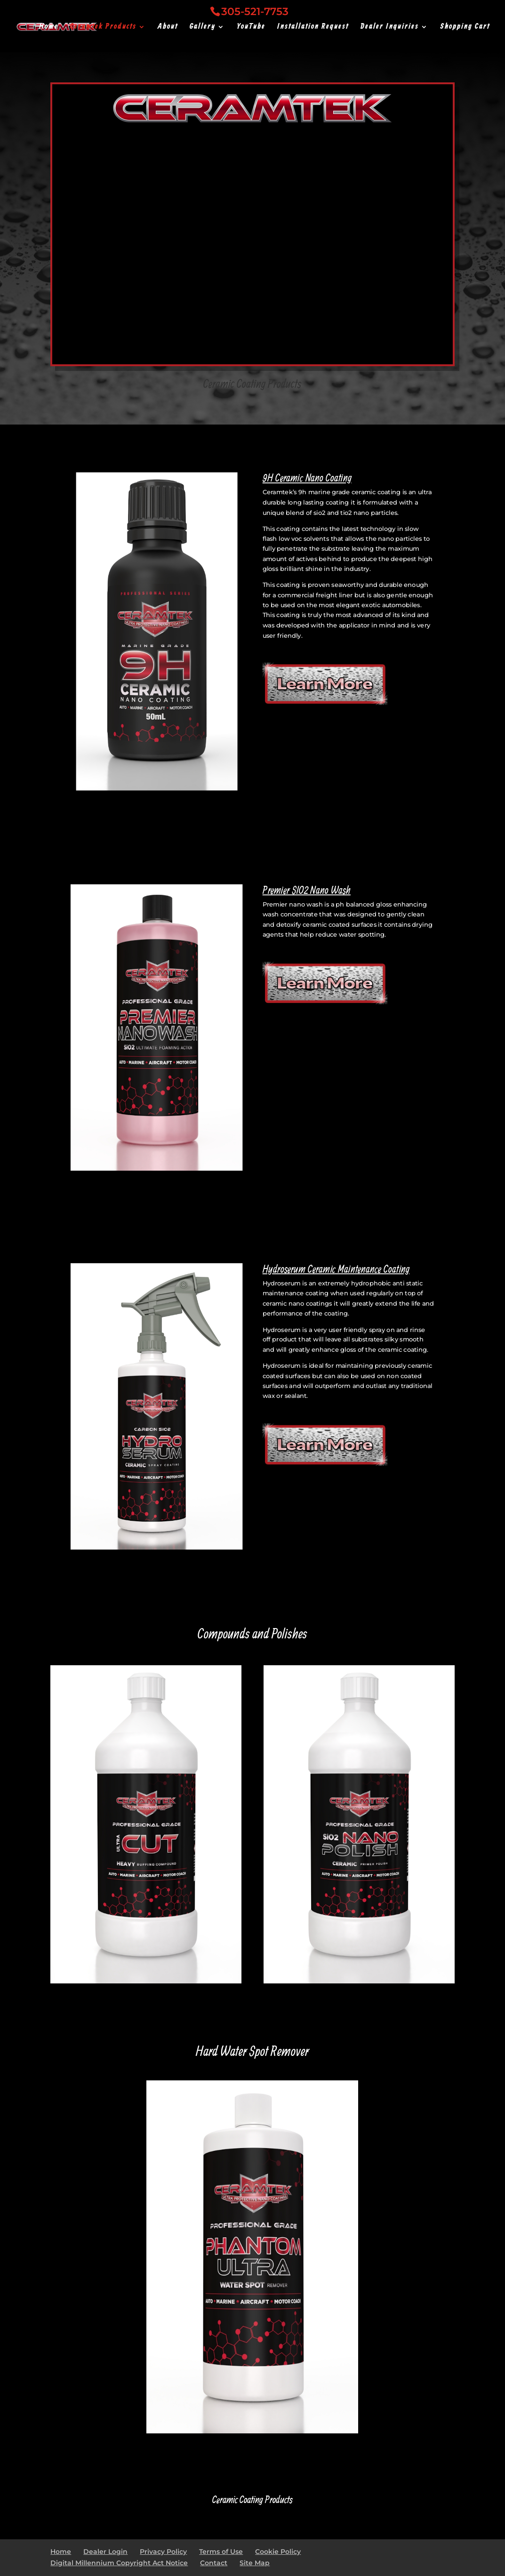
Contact (213, 2563)
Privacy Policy (163, 2551)
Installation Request (313, 28)
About (168, 28)
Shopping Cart (465, 28)
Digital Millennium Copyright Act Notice (119, 2563)
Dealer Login (105, 2551)
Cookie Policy (278, 2551)
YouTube (251, 28)
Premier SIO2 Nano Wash (307, 889)
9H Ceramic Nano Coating (307, 478)
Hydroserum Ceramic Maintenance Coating (336, 1268)
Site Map (255, 2563)
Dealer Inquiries (390, 28)
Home (48, 28)
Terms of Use (221, 2551)
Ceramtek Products (103, 28)
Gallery (203, 28)
